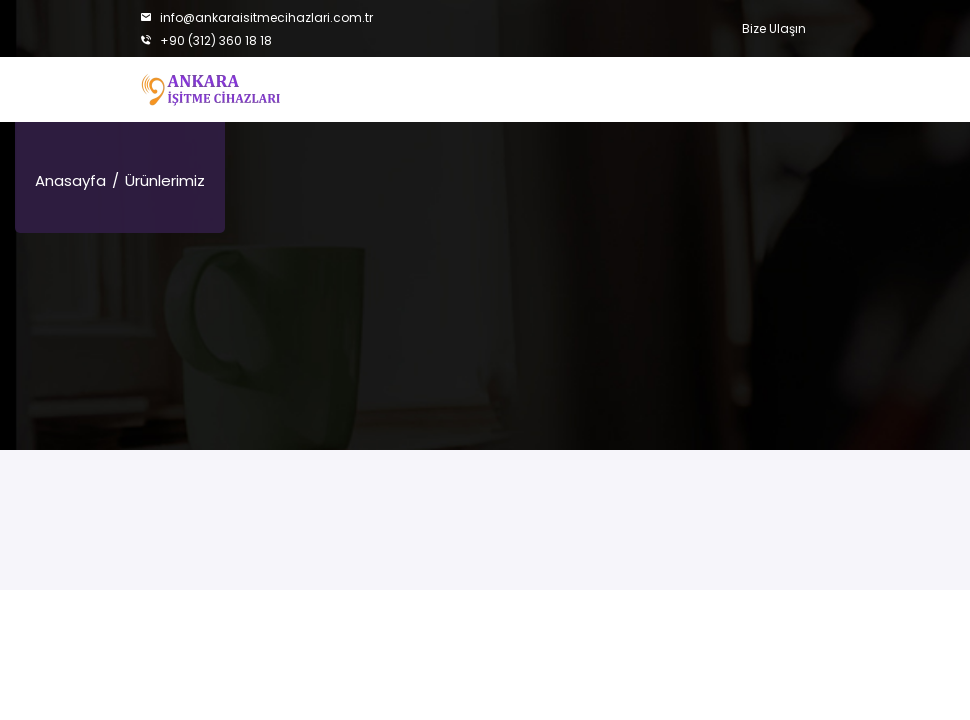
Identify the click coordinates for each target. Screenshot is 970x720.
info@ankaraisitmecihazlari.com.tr (256, 17)
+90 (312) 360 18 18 (206, 40)
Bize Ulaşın (774, 28)
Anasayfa (70, 180)
